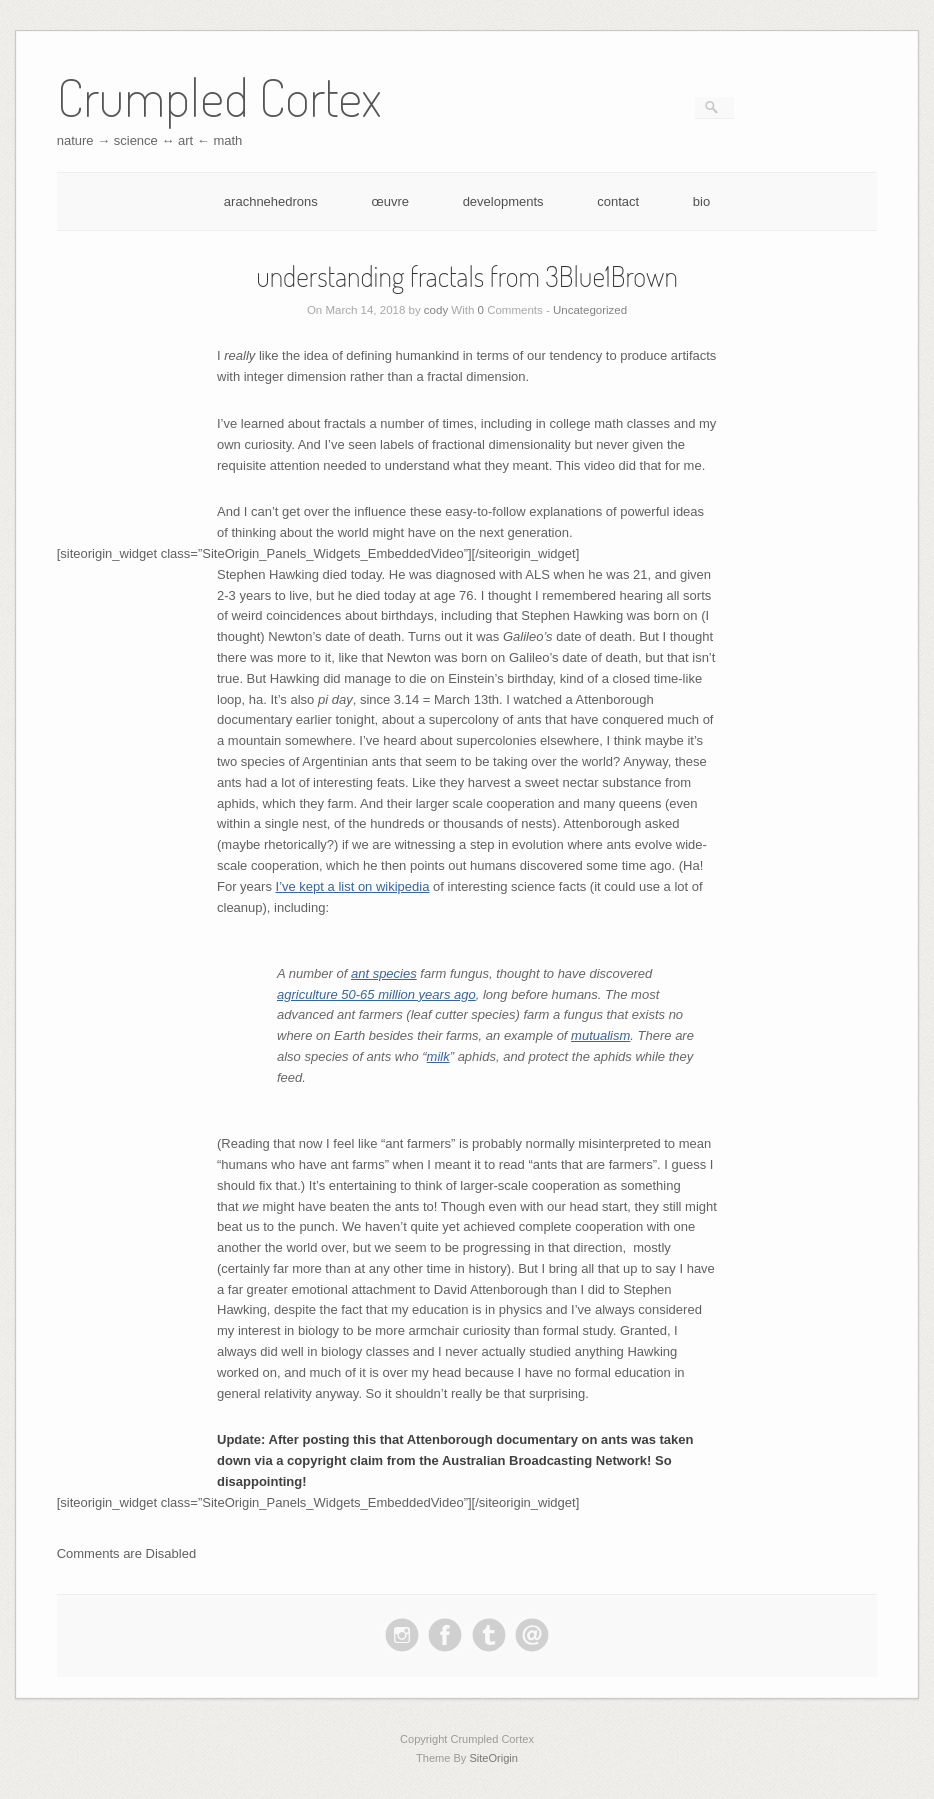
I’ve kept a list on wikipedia (353, 886)
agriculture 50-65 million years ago (376, 994)
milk (438, 1056)
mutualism (600, 1035)
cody (436, 310)
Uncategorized (590, 310)
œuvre (390, 201)
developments (503, 201)
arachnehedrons (271, 201)
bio (701, 201)
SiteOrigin (493, 1758)
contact (618, 201)
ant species (384, 973)
